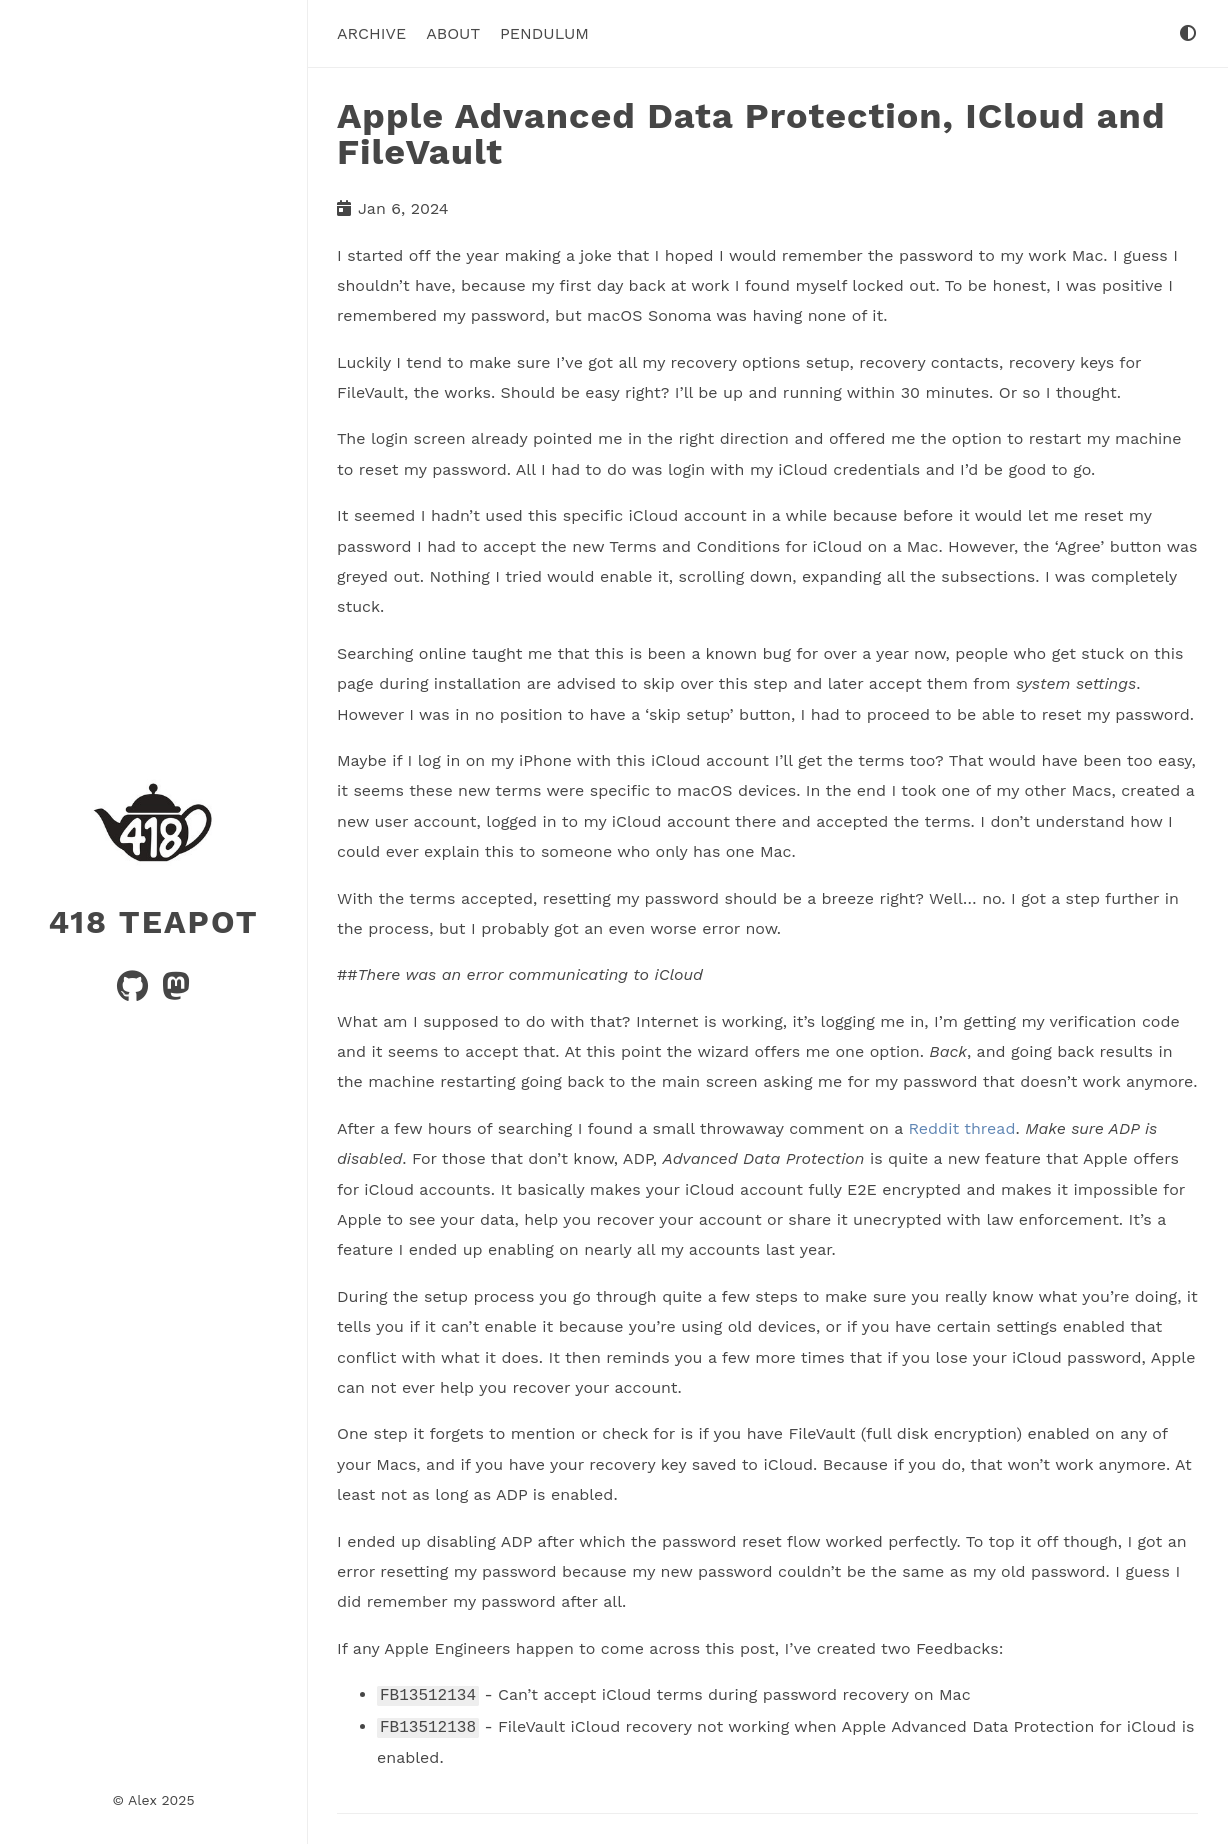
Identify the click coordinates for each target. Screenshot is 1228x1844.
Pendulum (544, 33)
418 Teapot (153, 921)
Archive (371, 33)
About (453, 33)
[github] (135, 991)
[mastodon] (176, 991)
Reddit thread (961, 1127)
